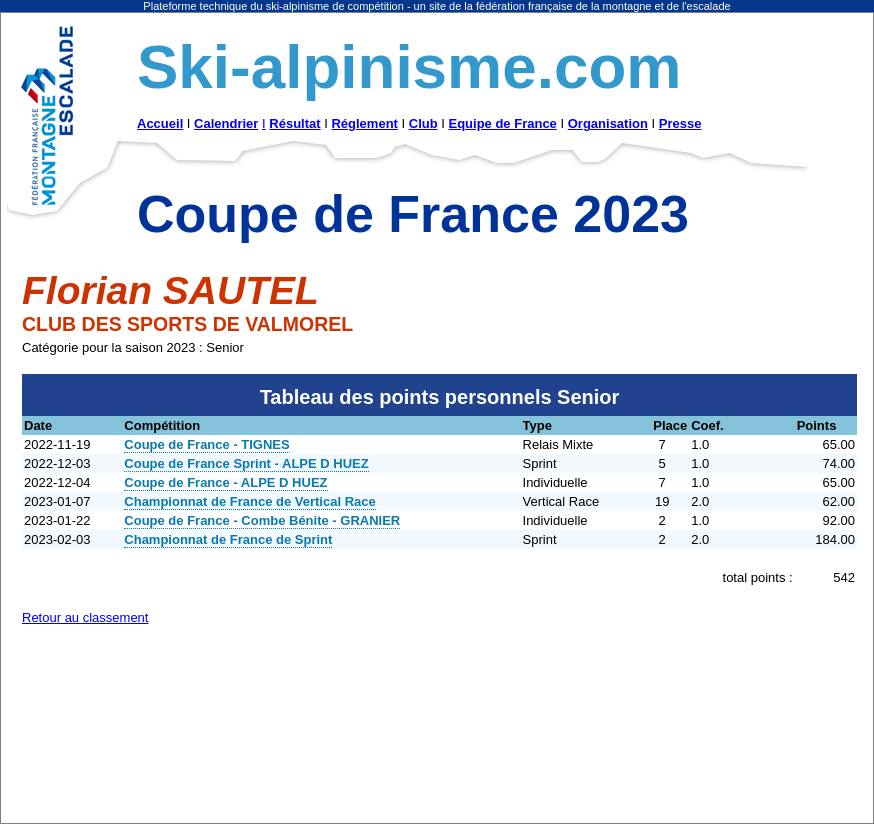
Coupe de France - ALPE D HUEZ (225, 482)
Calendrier (226, 123)
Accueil (160, 123)
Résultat (294, 123)
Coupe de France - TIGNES (206, 444)
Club (423, 123)
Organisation (608, 123)
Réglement (364, 123)
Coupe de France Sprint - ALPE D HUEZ (246, 463)
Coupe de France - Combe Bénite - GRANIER (262, 520)
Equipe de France (502, 123)
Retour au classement (85, 617)
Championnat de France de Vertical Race (249, 501)
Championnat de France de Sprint (228, 539)
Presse (680, 123)
